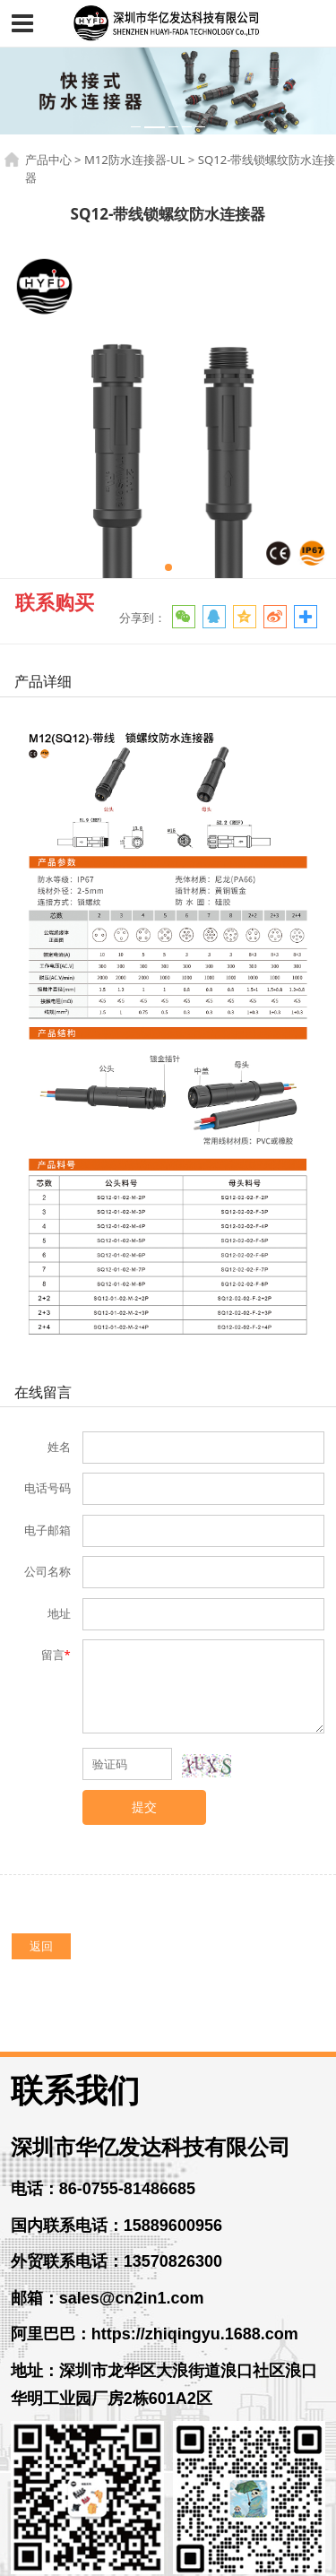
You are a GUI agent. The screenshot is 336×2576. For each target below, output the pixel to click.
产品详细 (43, 681)
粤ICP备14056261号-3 (168, 2556)
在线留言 (43, 1392)
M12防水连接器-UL (134, 159)
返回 (41, 1946)
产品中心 (48, 159)
